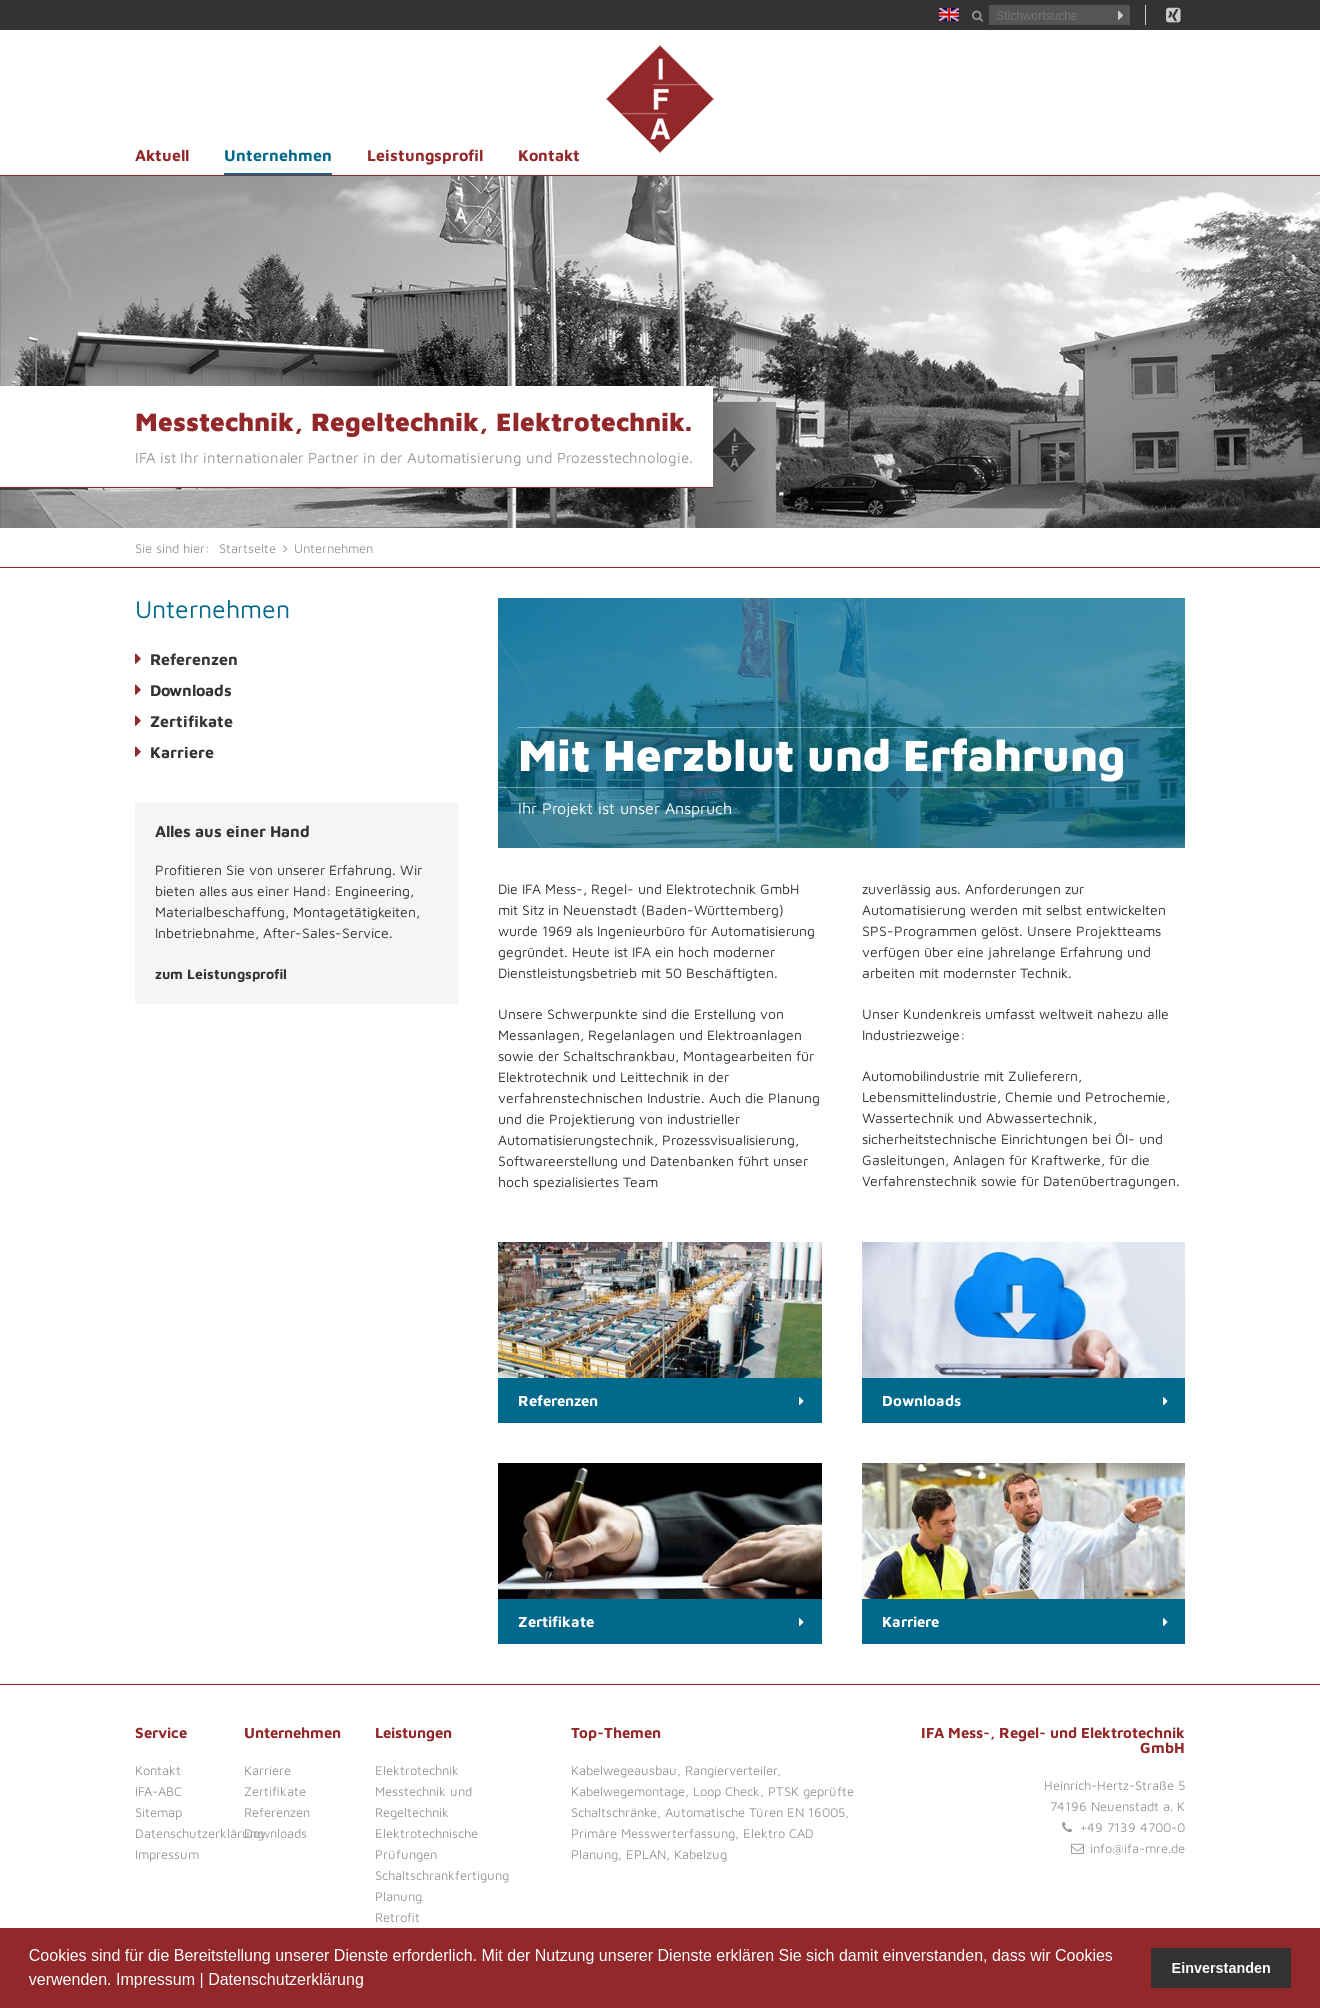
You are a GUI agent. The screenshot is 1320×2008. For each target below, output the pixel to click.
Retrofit (397, 1917)
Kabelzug (700, 1854)
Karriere (182, 752)
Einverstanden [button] (1221, 1968)
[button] (371, 1982)
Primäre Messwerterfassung (653, 1833)
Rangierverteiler (731, 1770)
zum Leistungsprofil (221, 973)
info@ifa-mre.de (1137, 1848)
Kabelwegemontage (628, 1791)
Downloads (191, 690)
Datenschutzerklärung (286, 1979)
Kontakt (549, 155)
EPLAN (646, 1854)
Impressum (155, 1979)
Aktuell (162, 155)
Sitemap (158, 1812)
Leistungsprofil (425, 155)
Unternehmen (278, 155)
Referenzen (194, 659)
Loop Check (726, 1791)
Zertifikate (191, 721)
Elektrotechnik (417, 1770)
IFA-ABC (158, 1791)
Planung (398, 1896)
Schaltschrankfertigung (442, 1875)
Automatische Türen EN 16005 (755, 1812)
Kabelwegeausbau (624, 1770)
